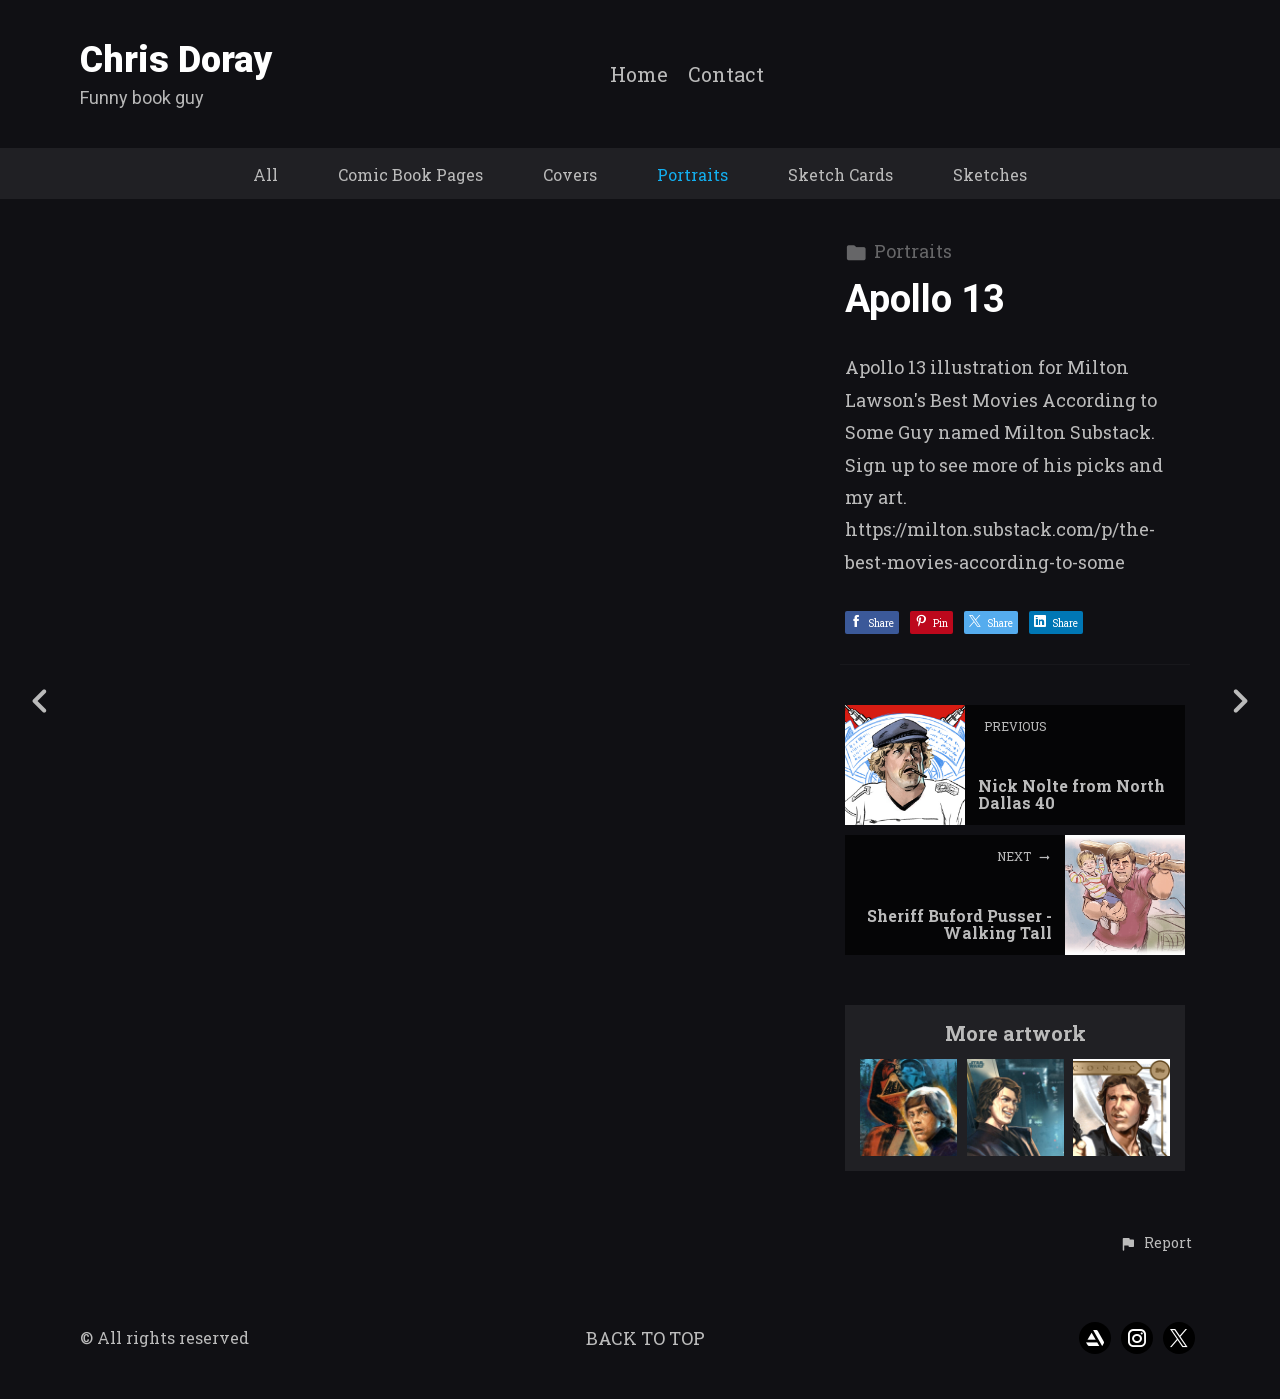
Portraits (692, 174)
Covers (570, 174)
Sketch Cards (840, 174)
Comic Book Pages (410, 174)
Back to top (645, 1338)
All (265, 174)
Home (639, 75)
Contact (726, 75)
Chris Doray (176, 60)
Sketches (990, 174)
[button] (1155, 1244)
